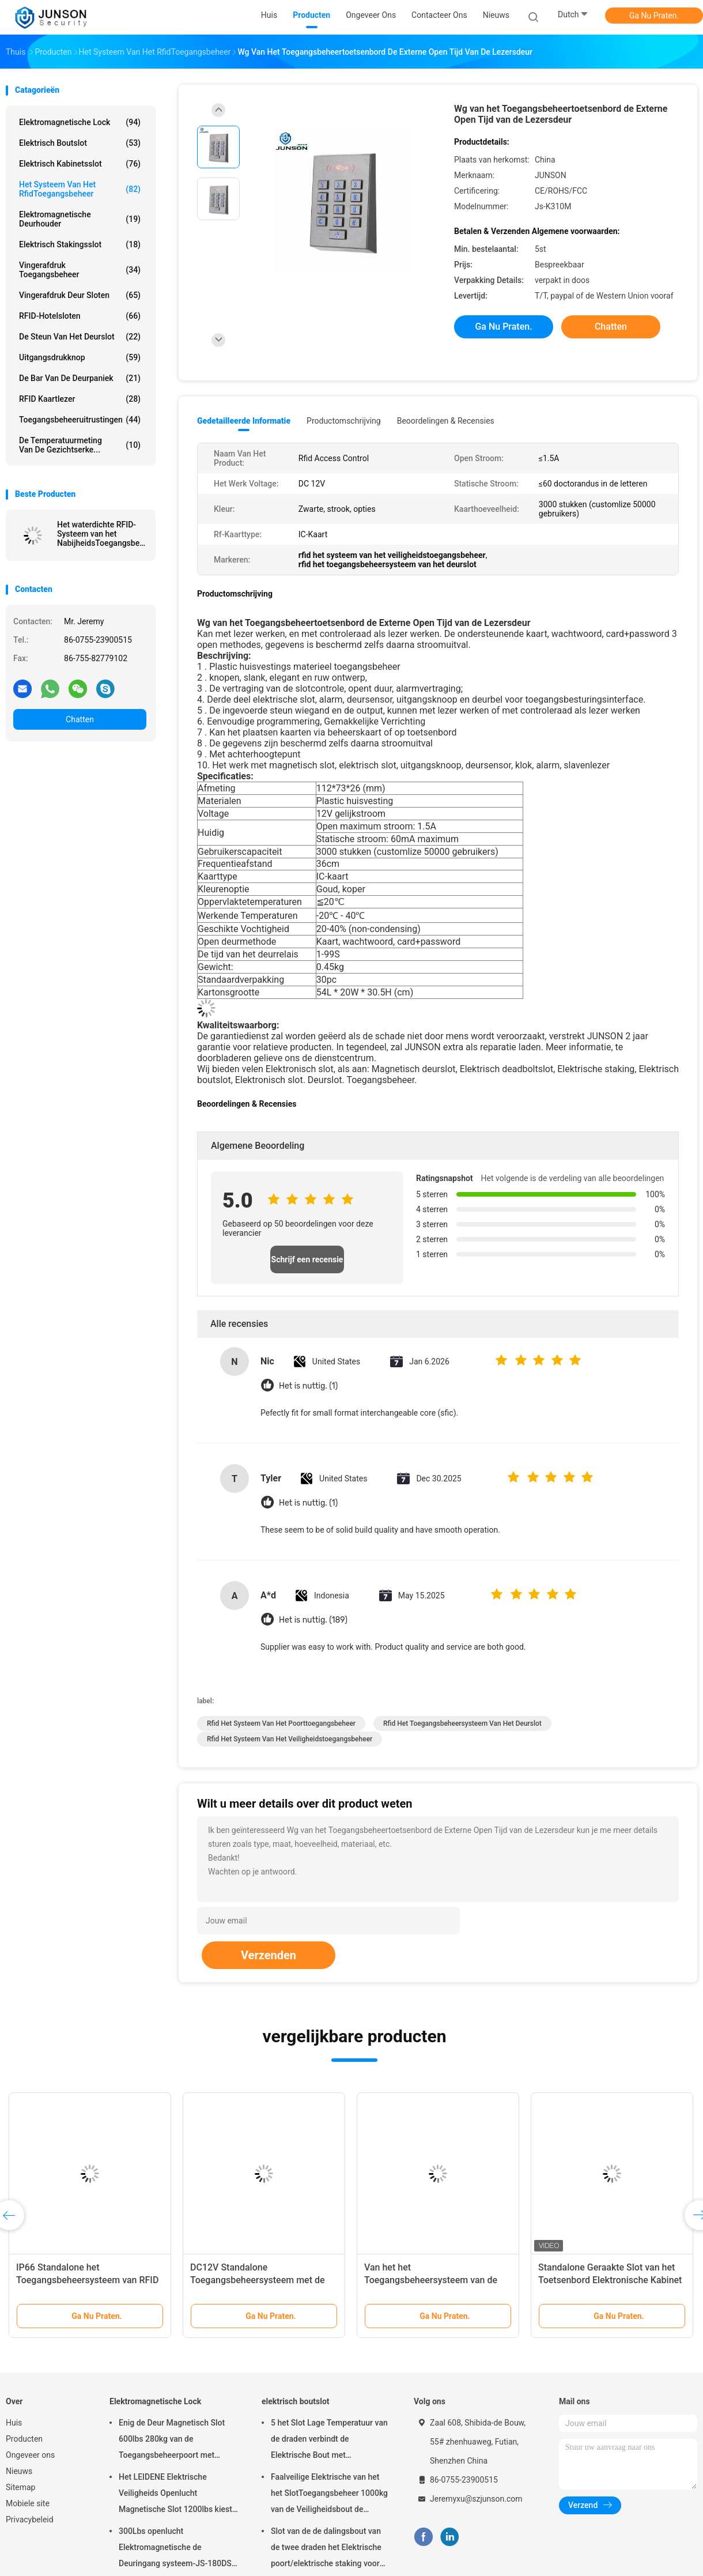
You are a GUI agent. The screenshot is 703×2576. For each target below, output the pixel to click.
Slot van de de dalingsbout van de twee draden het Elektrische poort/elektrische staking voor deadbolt (326, 2548)
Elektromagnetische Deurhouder (80, 219)
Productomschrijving (344, 420)
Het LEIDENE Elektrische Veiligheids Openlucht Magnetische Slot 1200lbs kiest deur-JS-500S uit (175, 2494)
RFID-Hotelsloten (80, 316)
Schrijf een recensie (307, 1259)
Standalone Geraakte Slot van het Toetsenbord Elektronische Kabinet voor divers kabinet (610, 2280)
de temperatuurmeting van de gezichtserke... (80, 445)
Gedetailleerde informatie (243, 420)
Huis (14, 2422)
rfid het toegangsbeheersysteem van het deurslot (462, 1723)
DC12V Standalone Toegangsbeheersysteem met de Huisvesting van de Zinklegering (257, 2280)
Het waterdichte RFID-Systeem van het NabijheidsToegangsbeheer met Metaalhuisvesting (101, 534)
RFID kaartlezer (80, 399)
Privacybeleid (30, 2519)
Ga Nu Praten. (654, 15)
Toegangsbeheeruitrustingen (80, 419)
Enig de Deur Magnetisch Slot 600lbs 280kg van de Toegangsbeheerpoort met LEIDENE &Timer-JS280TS (172, 2440)
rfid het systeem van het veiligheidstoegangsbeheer (289, 1739)
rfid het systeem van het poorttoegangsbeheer (281, 1723)
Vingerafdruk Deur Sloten (80, 295)
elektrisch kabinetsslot (80, 163)
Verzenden (268, 1955)
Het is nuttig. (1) (308, 1386)
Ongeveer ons (30, 2455)
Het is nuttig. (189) (313, 1620)
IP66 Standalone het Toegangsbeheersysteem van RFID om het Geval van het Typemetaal (87, 2280)
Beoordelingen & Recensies (445, 420)
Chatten (80, 719)
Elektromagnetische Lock (80, 122)
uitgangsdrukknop (80, 357)
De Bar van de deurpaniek (80, 378)
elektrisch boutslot (80, 143)
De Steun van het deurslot (80, 336)
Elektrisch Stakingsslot (80, 244)
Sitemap (20, 2487)
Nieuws (19, 2471)
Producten (24, 2438)
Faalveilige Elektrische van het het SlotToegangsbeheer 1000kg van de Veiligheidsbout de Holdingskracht (329, 2494)
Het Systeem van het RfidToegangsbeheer (80, 189)
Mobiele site (28, 2503)
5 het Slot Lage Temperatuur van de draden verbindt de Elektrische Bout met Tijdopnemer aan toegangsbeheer (329, 2440)
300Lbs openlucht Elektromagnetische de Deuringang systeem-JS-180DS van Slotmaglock (175, 2548)
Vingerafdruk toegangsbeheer (80, 270)
